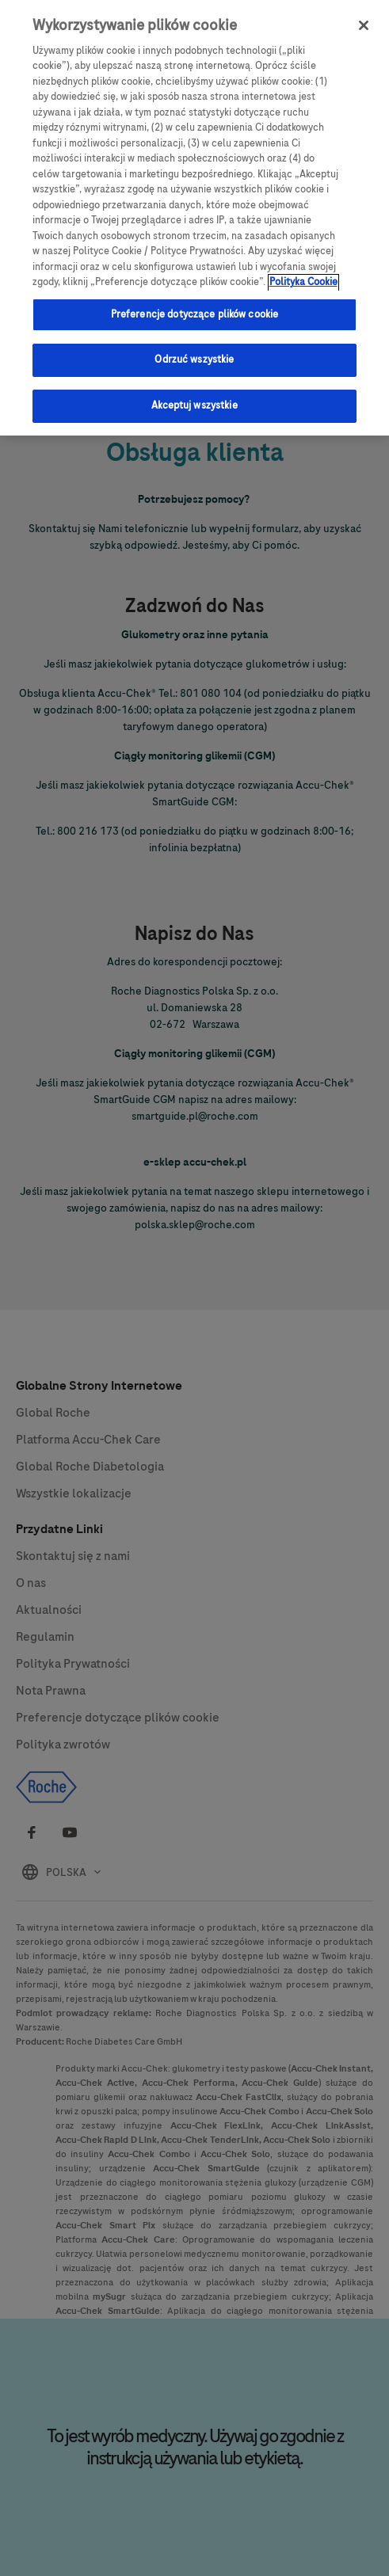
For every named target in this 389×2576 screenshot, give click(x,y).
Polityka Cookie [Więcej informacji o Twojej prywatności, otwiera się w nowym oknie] (303, 271)
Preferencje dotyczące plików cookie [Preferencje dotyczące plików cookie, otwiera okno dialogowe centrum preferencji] (195, 303)
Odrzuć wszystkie (194, 349)
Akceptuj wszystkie (194, 394)
